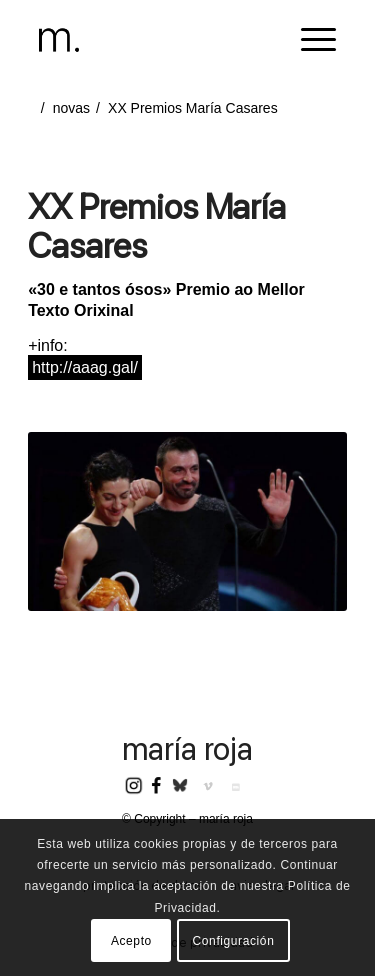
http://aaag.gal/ (85, 367)
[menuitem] (308, 40)
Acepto (131, 941)
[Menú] (308, 40)
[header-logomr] (157, 40)
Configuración (234, 941)
